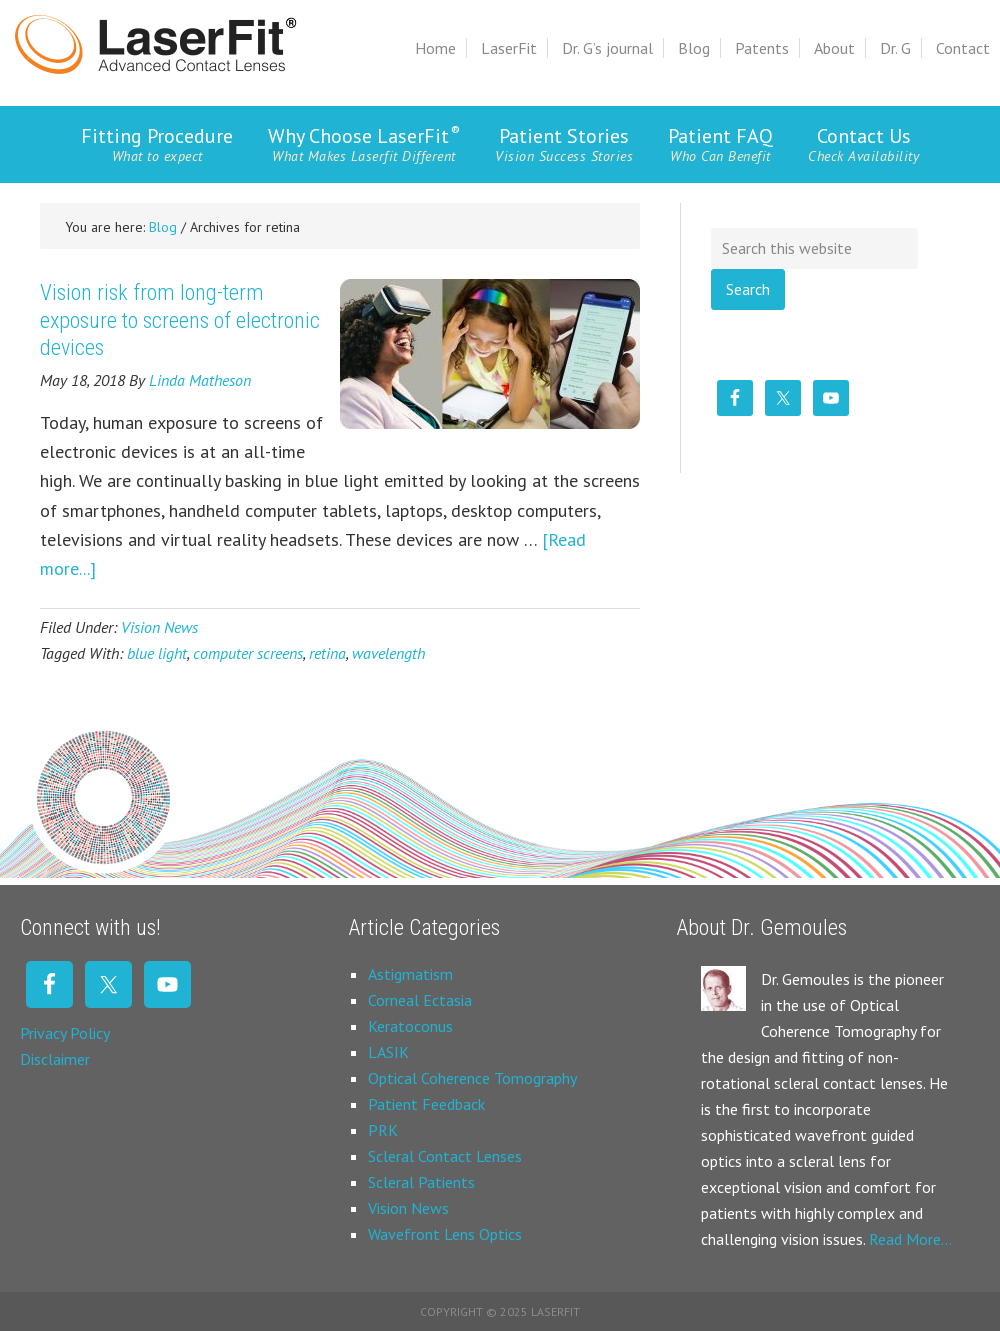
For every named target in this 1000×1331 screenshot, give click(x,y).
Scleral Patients (421, 1182)
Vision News (159, 627)
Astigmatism (410, 974)
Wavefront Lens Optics (445, 1234)
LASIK (388, 1052)
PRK (383, 1130)
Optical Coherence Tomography (472, 1078)
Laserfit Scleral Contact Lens (156, 44)
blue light (157, 653)
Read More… (910, 1239)
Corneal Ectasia (420, 1000)
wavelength (388, 653)
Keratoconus (410, 1026)
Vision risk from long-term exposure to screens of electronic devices (180, 320)
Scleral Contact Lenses (445, 1156)
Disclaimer (55, 1059)
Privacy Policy (65, 1033)
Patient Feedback (426, 1104)
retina (327, 653)
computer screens (248, 653)
